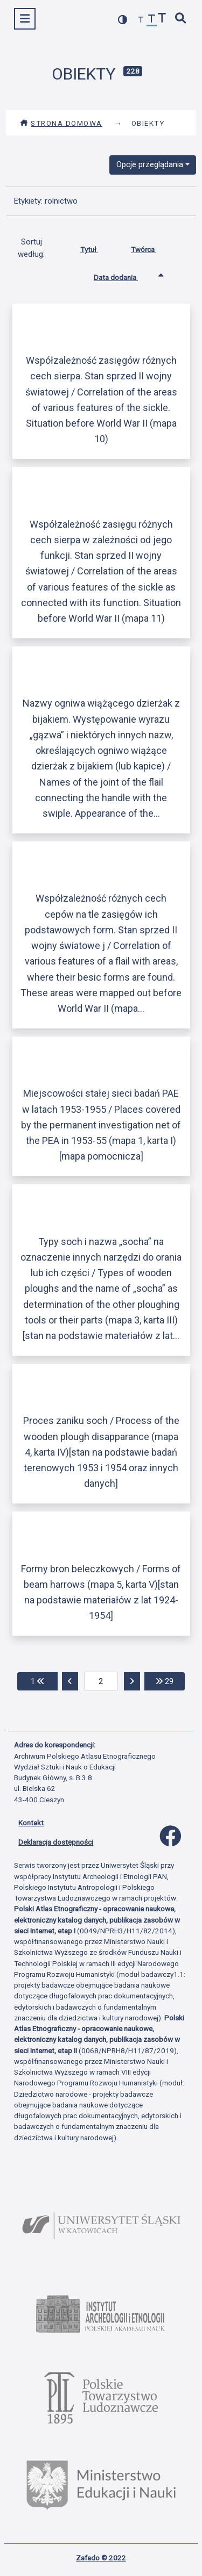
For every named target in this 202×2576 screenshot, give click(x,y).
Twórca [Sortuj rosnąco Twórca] (151, 247)
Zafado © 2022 (101, 2557)
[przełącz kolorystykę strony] (122, 19)
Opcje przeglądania (149, 164)
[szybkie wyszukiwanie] (181, 19)
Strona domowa (61, 123)
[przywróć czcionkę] (152, 20)
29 (170, 1680)
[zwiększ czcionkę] (162, 19)
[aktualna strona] (101, 1681)
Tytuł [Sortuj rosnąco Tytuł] (97, 247)
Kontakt (31, 1822)
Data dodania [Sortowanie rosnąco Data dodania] (124, 275)
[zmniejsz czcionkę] (141, 20)
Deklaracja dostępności (55, 1842)
